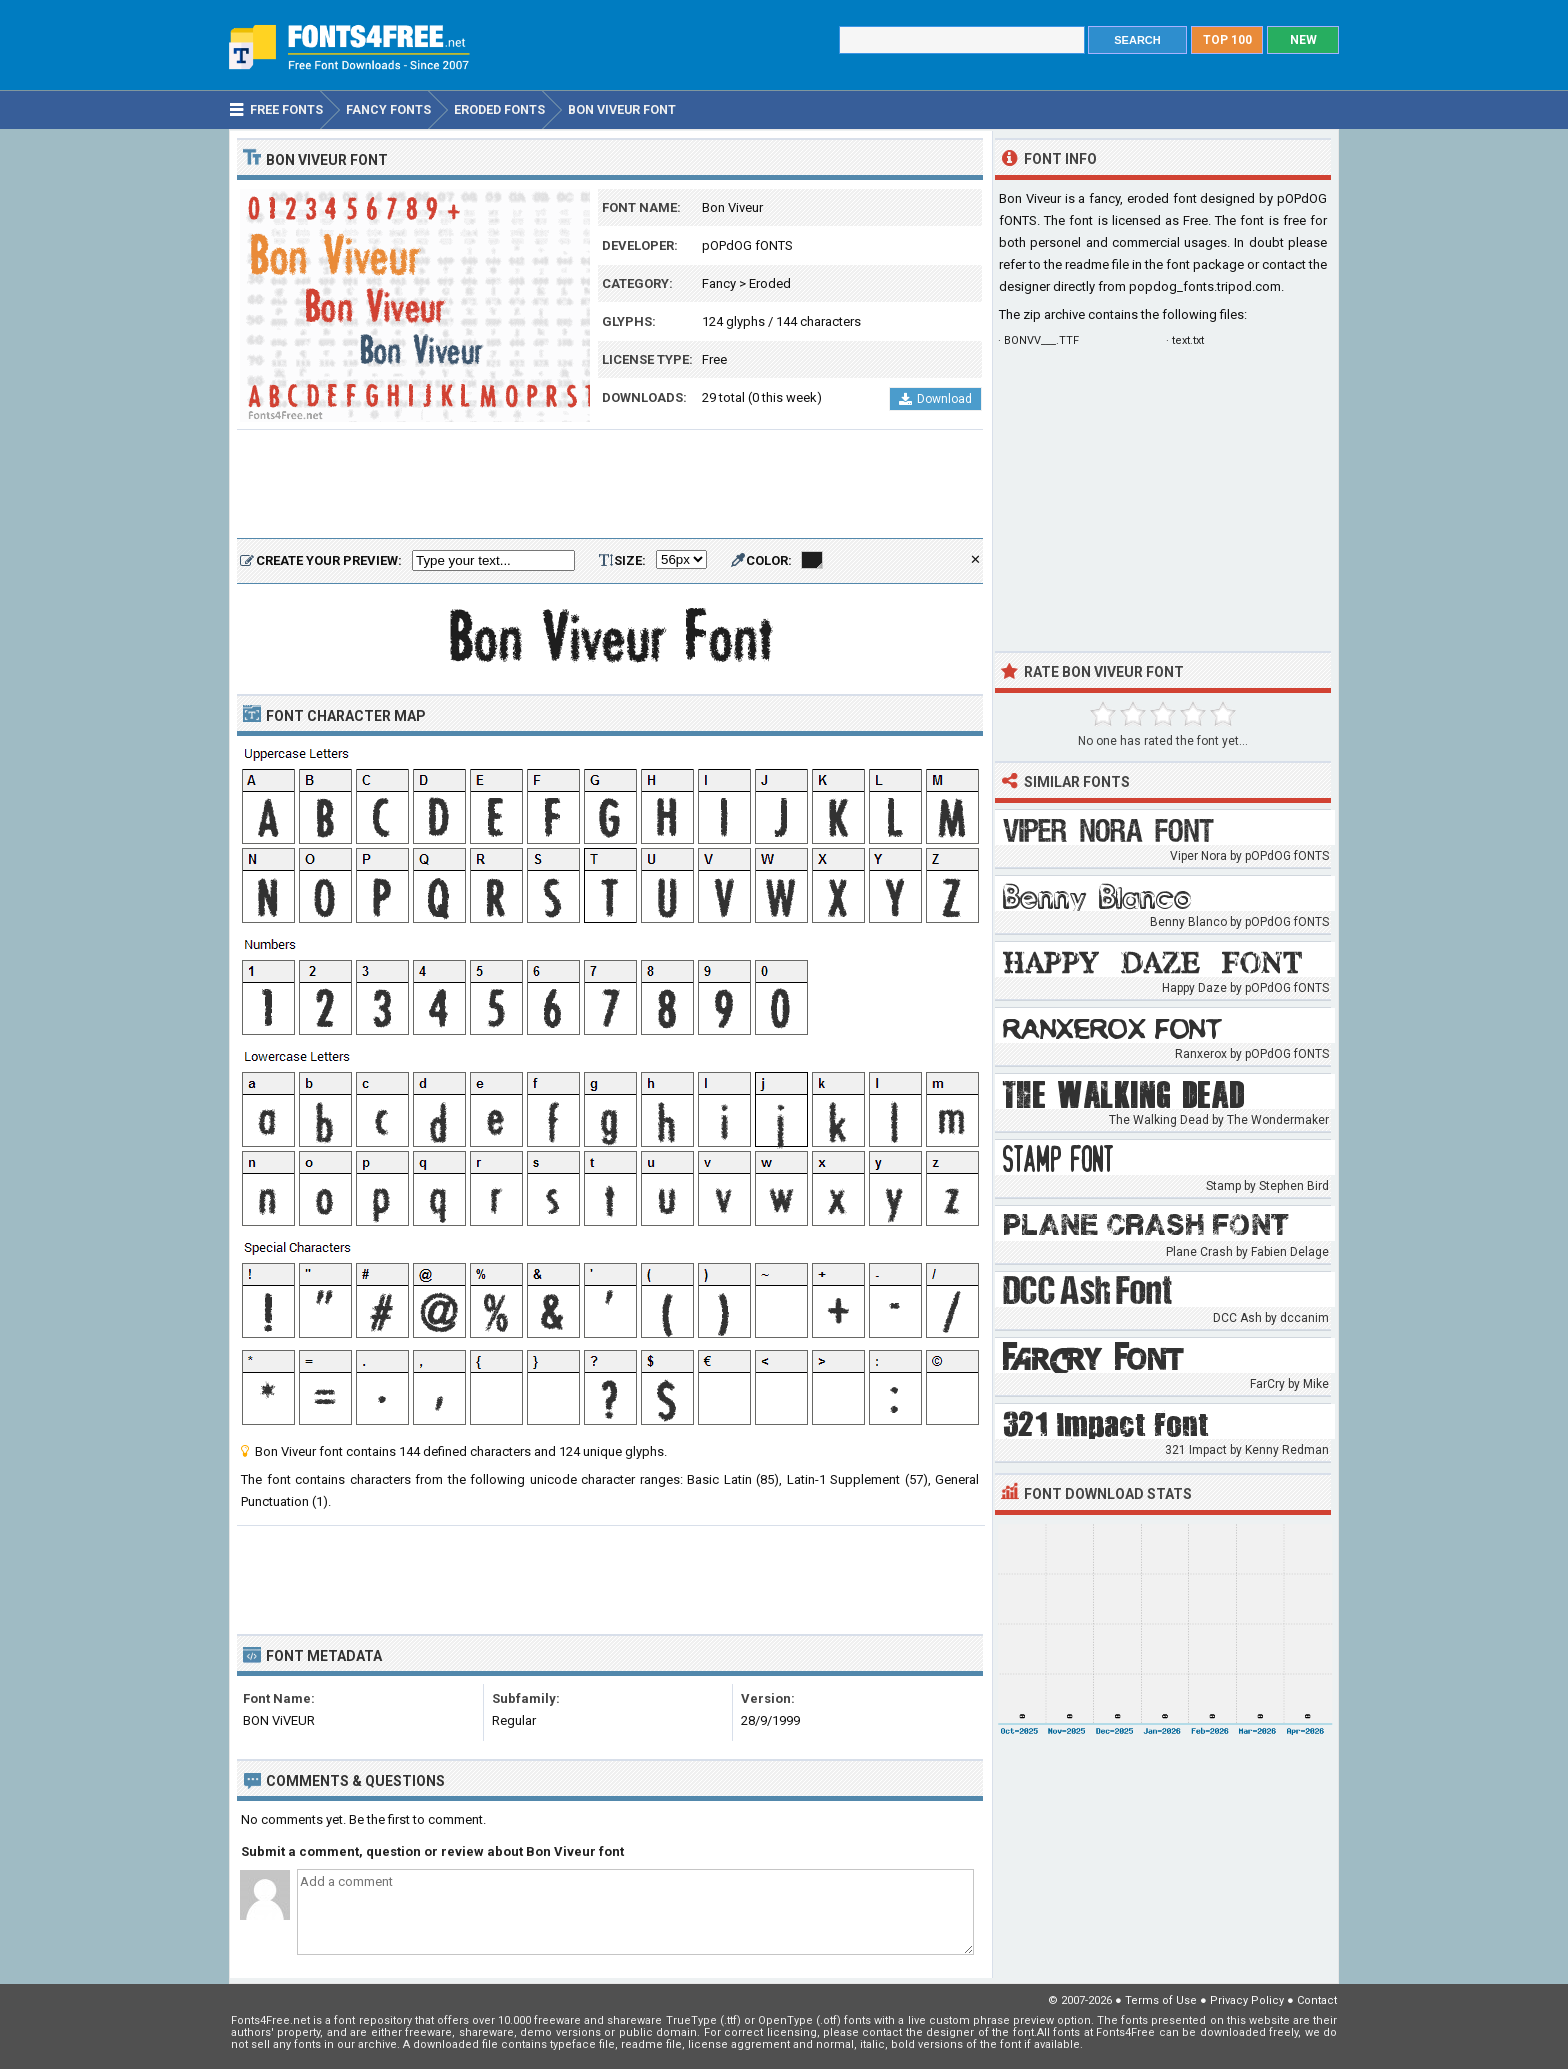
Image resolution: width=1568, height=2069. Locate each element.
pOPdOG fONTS (747, 245)
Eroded (770, 283)
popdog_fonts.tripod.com (1205, 286)
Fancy (719, 283)
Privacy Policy (1247, 2000)
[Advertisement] (610, 485)
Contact (1317, 2000)
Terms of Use (1161, 2000)
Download (935, 399)
